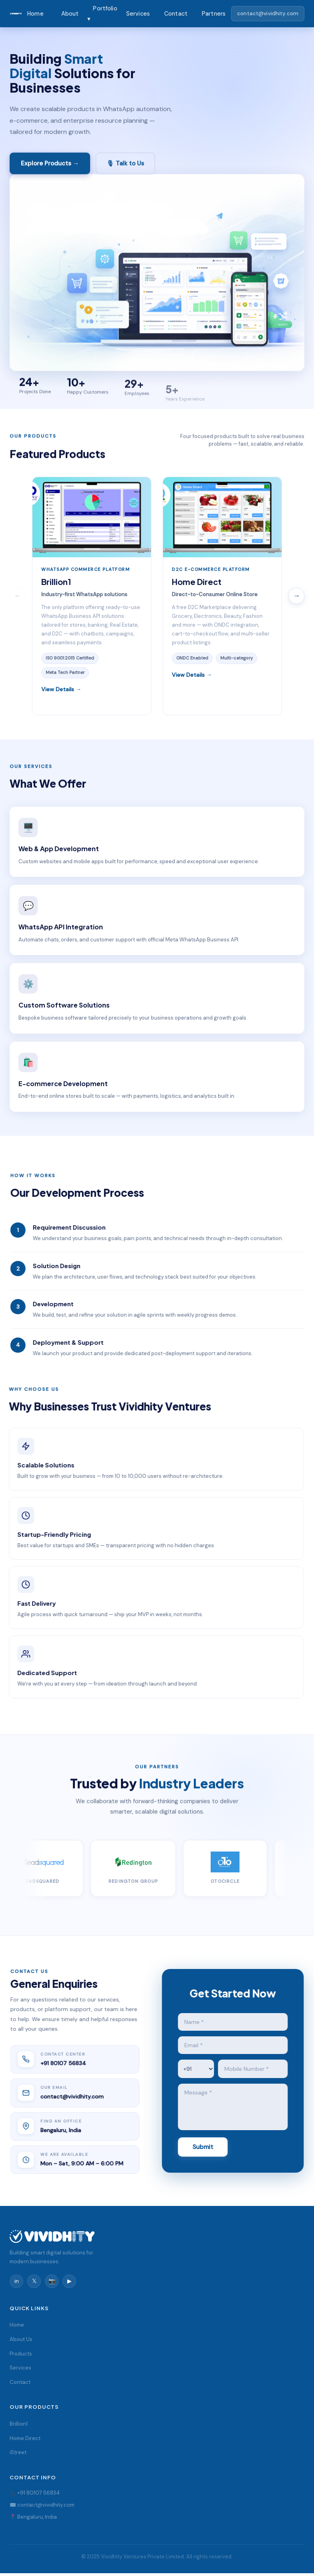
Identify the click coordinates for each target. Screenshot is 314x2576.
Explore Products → (50, 165)
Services (138, 13)
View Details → (61, 689)
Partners (213, 13)
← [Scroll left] (17, 596)
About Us (21, 2339)
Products (21, 2353)
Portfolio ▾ (102, 13)
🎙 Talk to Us (125, 165)
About (70, 13)
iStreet (18, 2452)
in (16, 2281)
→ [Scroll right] (296, 596)
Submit (203, 2147)
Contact (175, 13)
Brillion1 (19, 2423)
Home (35, 13)
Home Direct (25, 2438)
